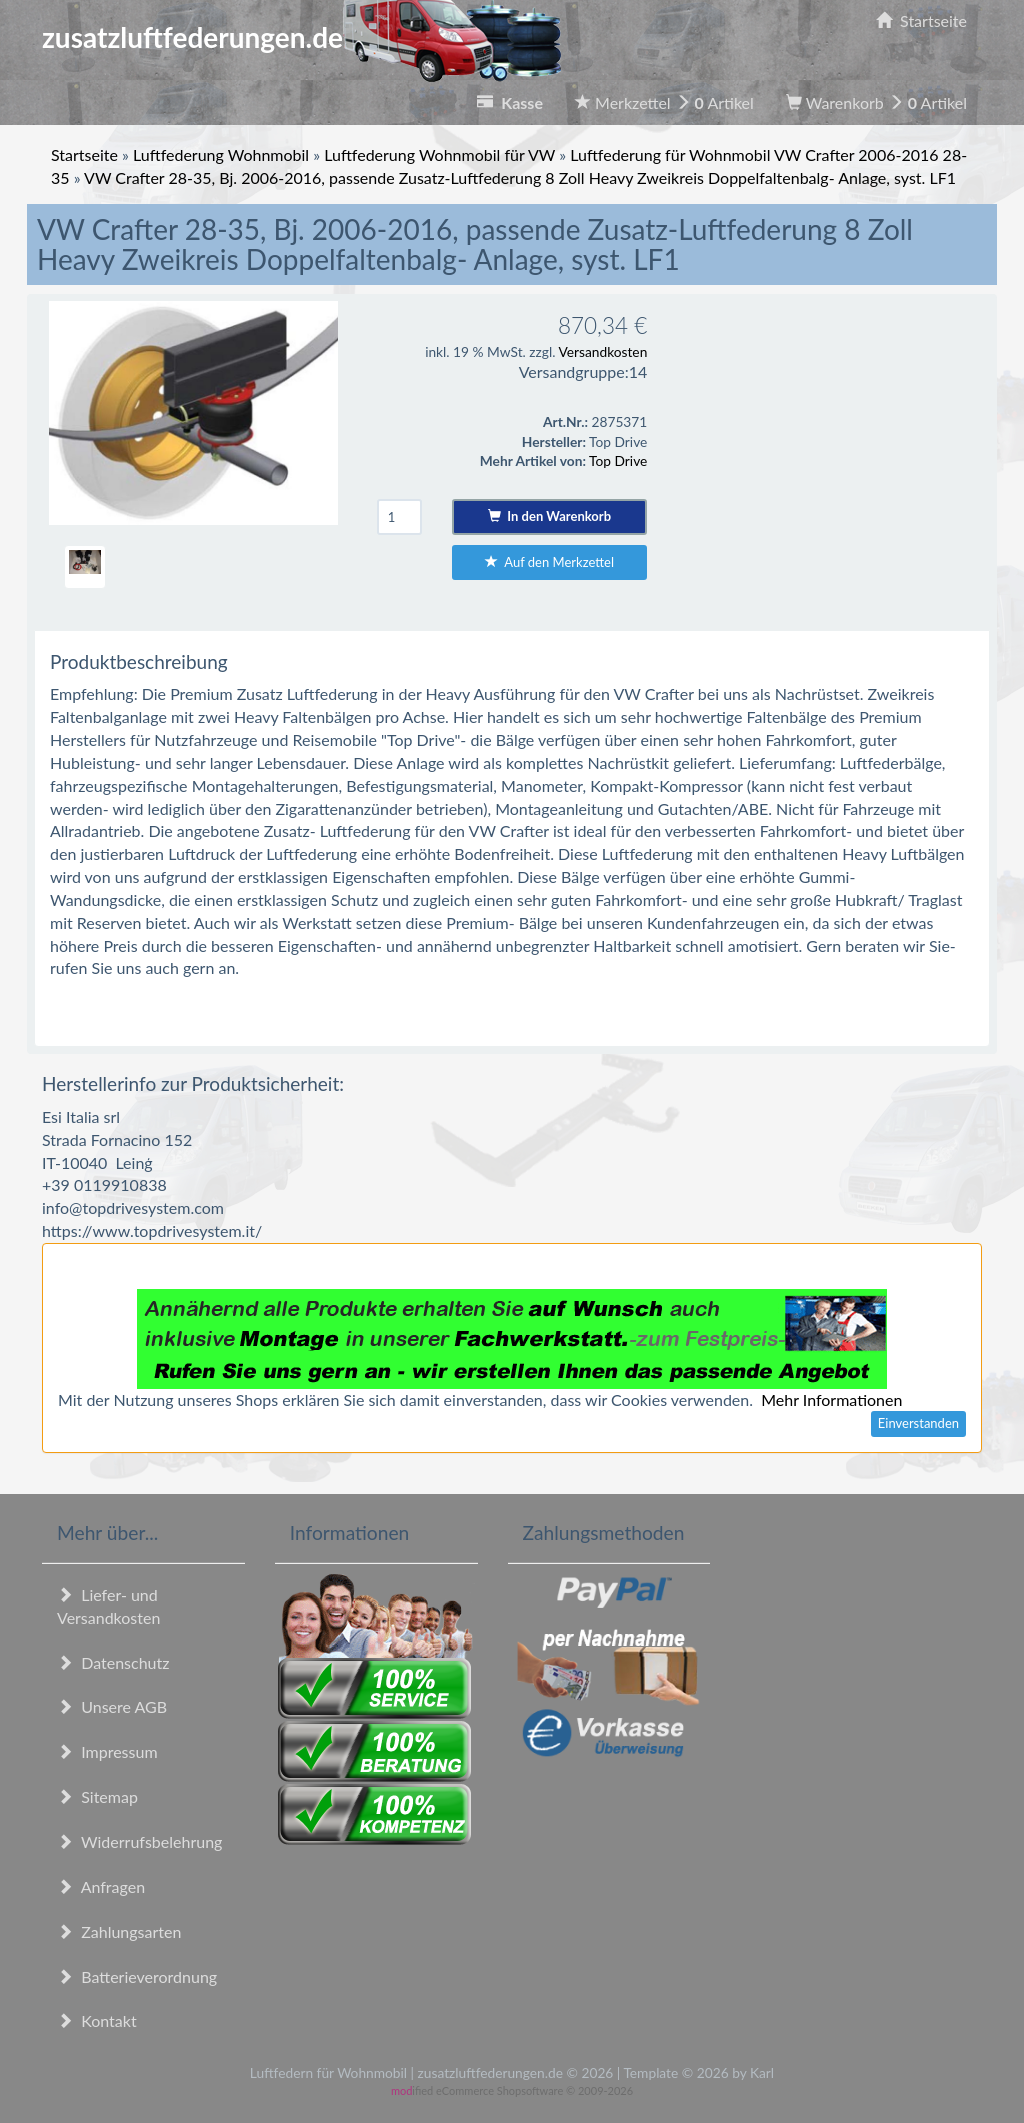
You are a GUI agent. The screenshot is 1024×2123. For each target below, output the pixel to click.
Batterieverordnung (137, 1976)
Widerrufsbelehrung (139, 1841)
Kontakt (97, 2020)
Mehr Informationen (831, 1399)
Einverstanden (918, 1423)
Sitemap (97, 1796)
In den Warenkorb (549, 516)
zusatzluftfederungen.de (301, 37)
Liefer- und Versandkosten (108, 1606)
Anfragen (101, 1886)
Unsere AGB (112, 1706)
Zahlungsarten (119, 1931)
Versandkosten (602, 351)
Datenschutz (113, 1662)
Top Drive (618, 460)
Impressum (107, 1751)
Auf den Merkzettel (549, 562)
